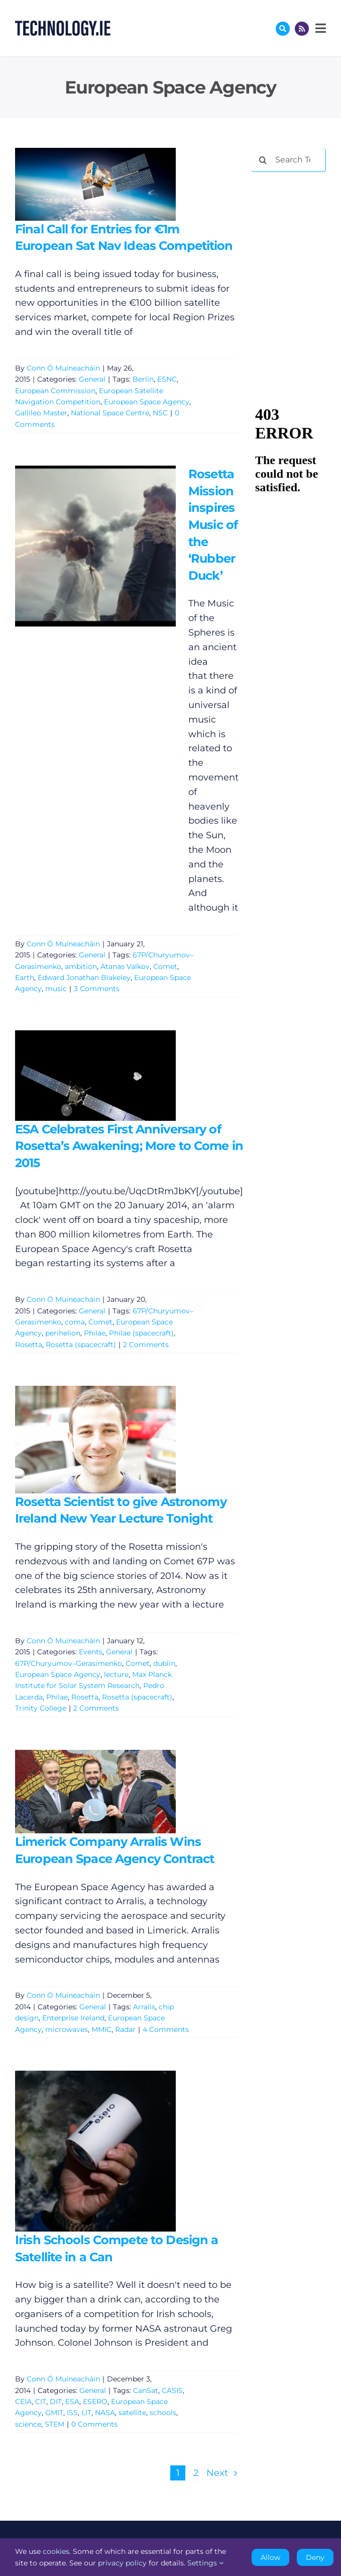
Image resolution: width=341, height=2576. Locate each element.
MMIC (101, 2029)
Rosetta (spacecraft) (81, 1344)
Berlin (143, 379)
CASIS (172, 2390)
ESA (72, 2401)
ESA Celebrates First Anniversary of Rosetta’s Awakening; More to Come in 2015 (129, 1146)
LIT (86, 2412)
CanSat (145, 2390)
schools (163, 2412)
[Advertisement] (296, 213)
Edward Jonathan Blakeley (84, 977)
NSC (160, 412)
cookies (56, 2551)
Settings (205, 2562)
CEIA (23, 2401)
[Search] (263, 160)
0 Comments (94, 2424)
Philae (94, 1333)
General (92, 379)
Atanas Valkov (125, 966)
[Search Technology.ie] (288, 160)
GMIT (54, 2412)
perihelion (62, 1333)
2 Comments (146, 1344)
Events (90, 1651)
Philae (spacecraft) (141, 1333)
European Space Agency (146, 401)
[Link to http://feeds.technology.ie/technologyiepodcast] (302, 29)
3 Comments (97, 988)
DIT (56, 2401)
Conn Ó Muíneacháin (63, 368)
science (28, 2424)
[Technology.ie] (62, 25)
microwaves (66, 2029)
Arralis (144, 2006)
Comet (165, 966)
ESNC (167, 379)
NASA (105, 2412)
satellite (132, 2412)
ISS (72, 2412)
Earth (24, 977)
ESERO (95, 2401)
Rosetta (28, 1344)
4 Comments (166, 2029)
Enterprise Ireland (73, 2017)
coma (75, 1321)
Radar (125, 2029)
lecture (116, 1674)
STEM (54, 2424)
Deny (315, 2557)
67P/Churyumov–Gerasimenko (68, 1663)
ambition (81, 966)
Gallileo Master (41, 412)
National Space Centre (110, 412)
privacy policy (122, 2562)
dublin (164, 1663)
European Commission (55, 390)
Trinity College (40, 1708)
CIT (40, 2401)
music (56, 988)
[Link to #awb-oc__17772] (283, 29)
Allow (270, 2557)
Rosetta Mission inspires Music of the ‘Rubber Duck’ (213, 525)
